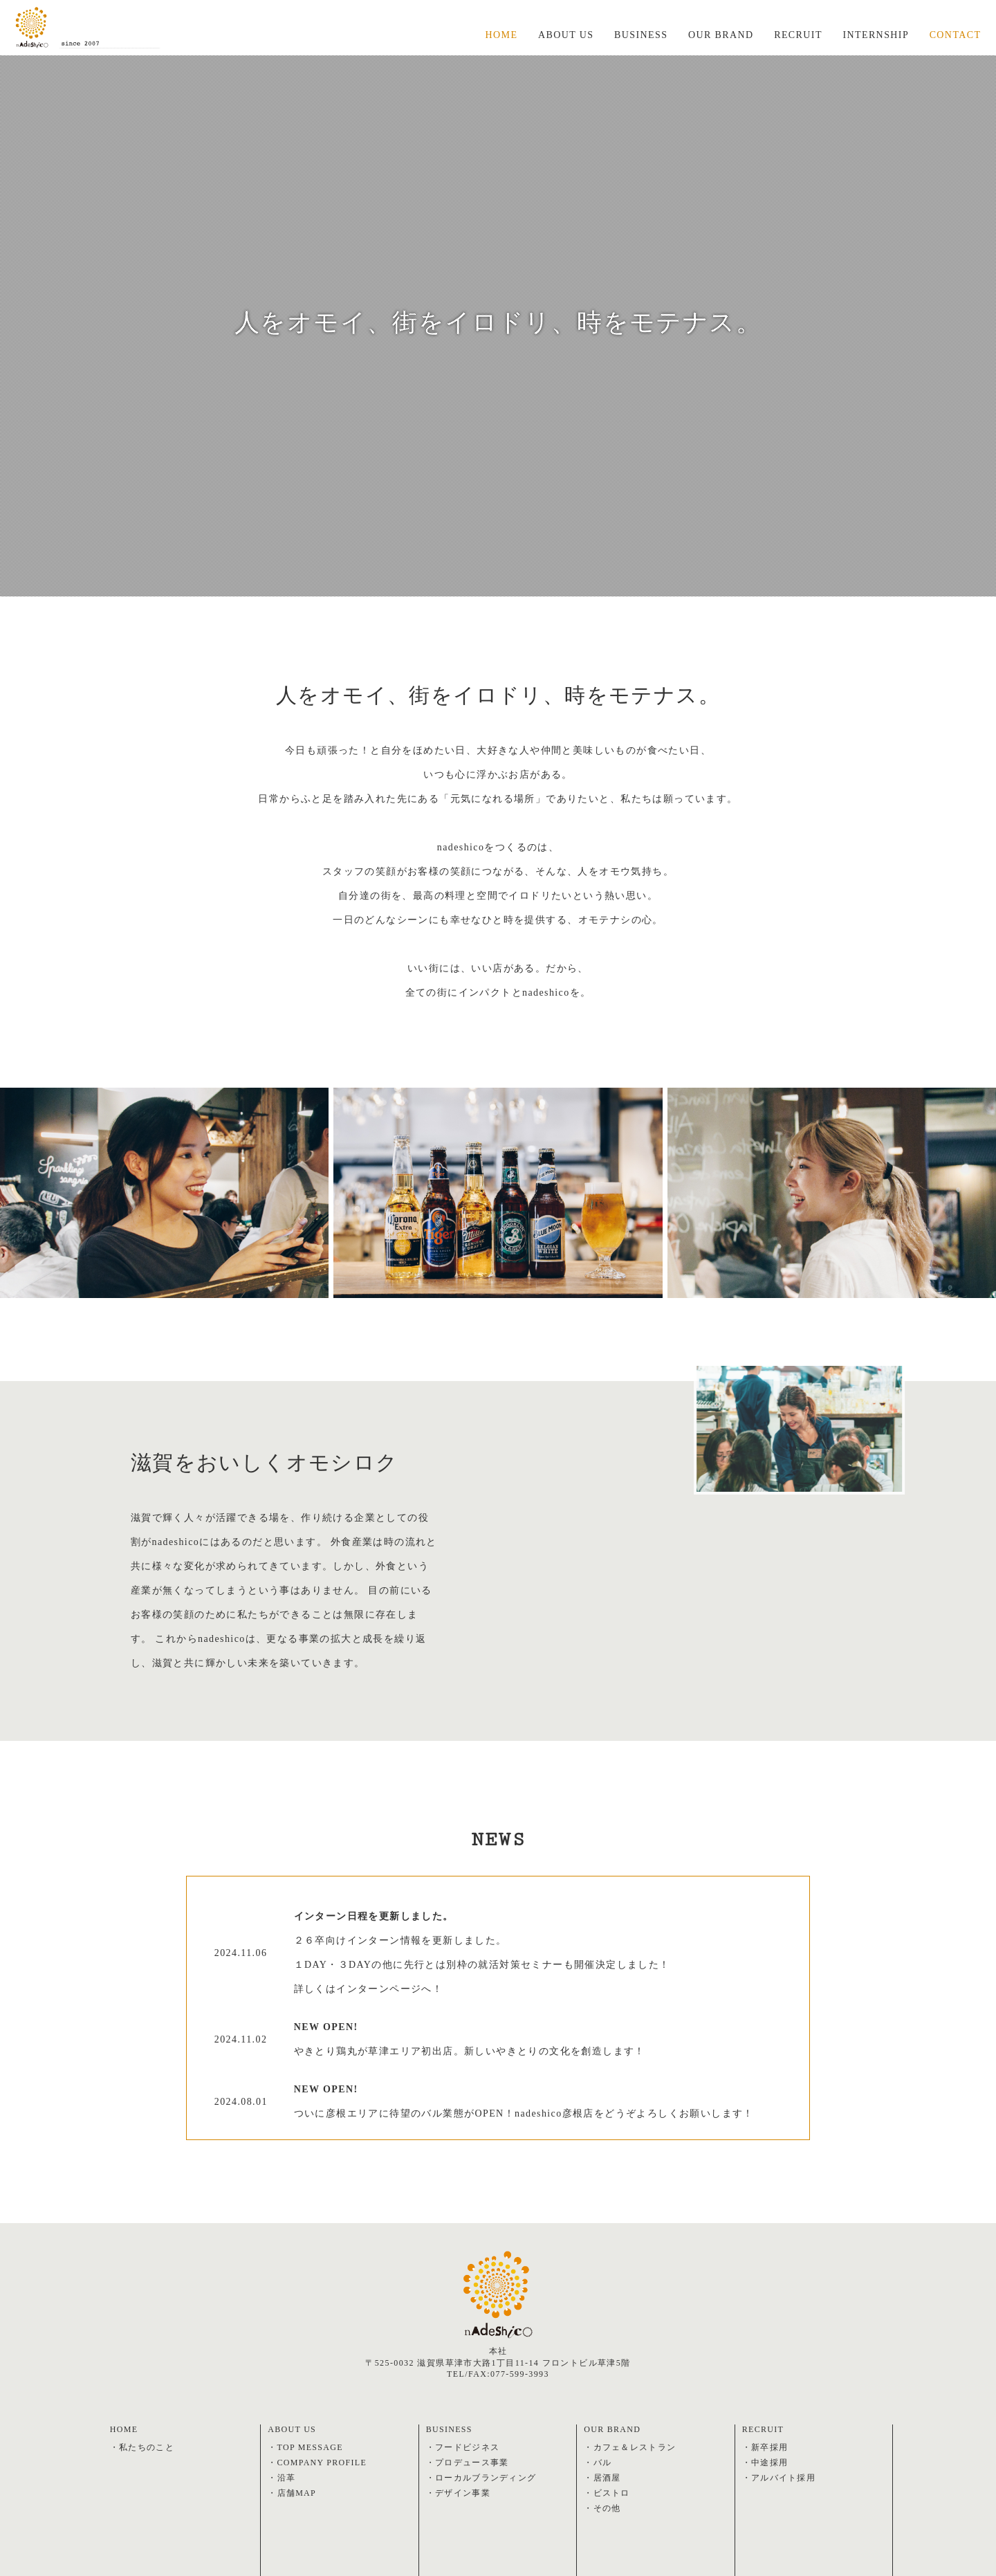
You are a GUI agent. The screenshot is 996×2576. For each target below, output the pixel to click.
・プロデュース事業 (468, 2462)
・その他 (602, 2508)
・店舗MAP (292, 2493)
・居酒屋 (602, 2478)
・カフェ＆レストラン (630, 2447)
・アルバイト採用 (779, 2478)
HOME (500, 36)
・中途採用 (765, 2462)
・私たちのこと (142, 2447)
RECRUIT (799, 36)
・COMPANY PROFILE (318, 2462)
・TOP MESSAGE (306, 2447)
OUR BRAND (721, 36)
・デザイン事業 (458, 2493)
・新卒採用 (765, 2447)
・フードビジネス (463, 2447)
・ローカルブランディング (481, 2478)
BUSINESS (640, 36)
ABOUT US (565, 36)
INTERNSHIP (876, 36)
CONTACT (956, 36)
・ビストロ (607, 2493)
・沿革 (281, 2478)
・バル (597, 2462)
